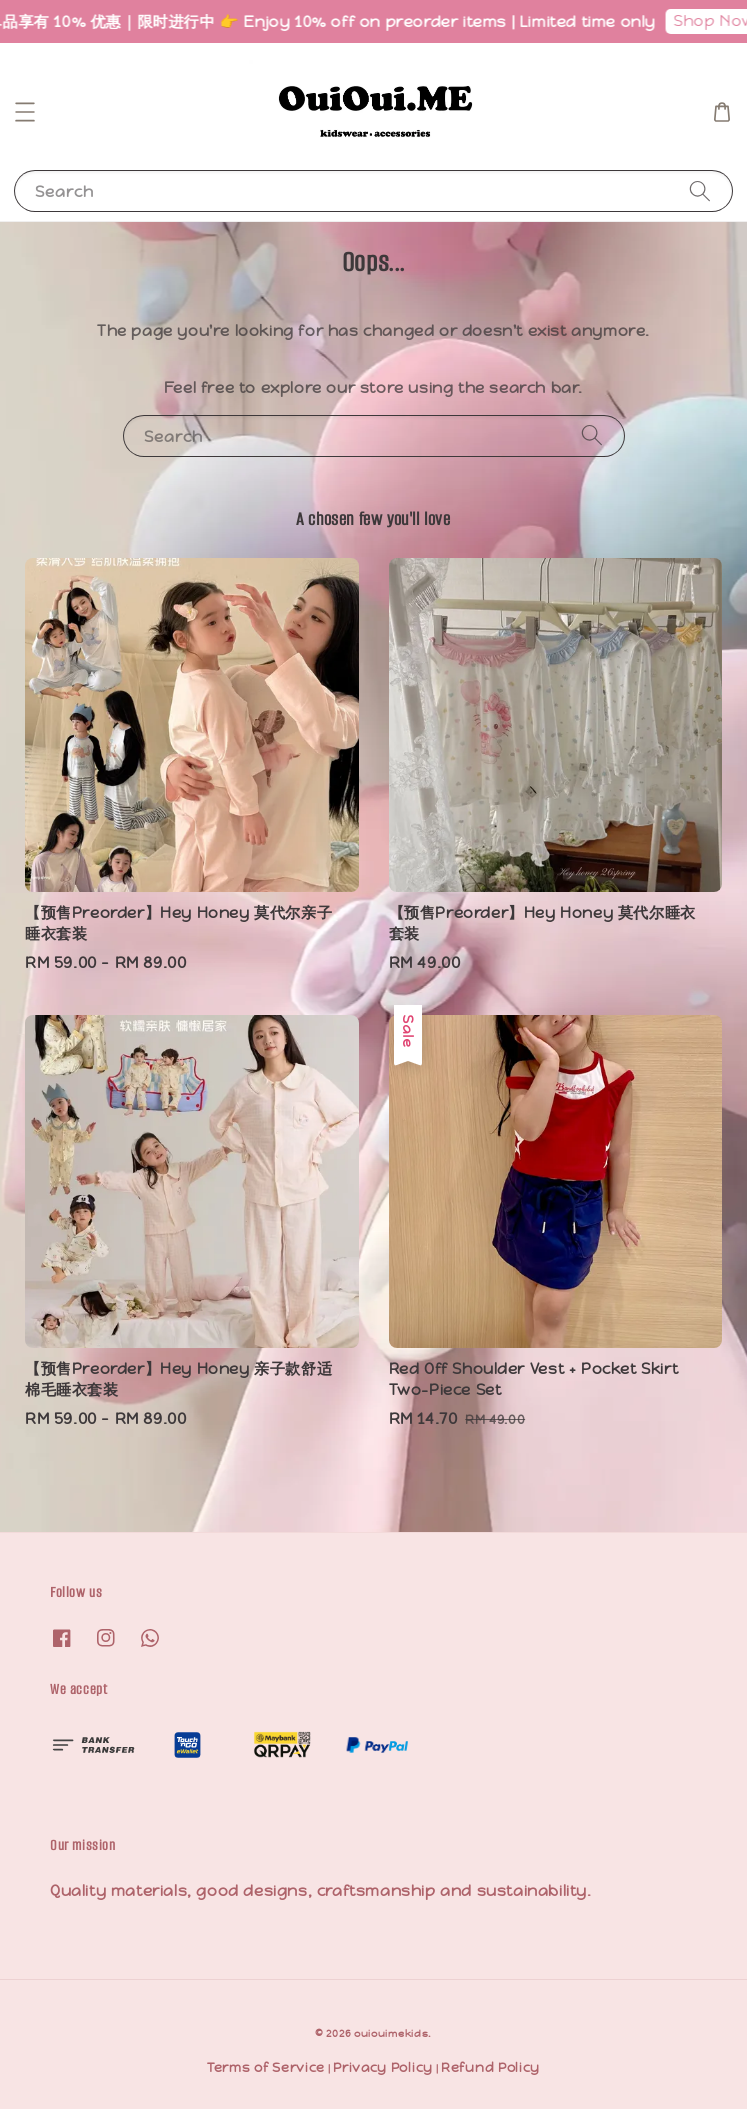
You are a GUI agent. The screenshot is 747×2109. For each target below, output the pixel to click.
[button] (25, 112)
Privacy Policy (383, 2067)
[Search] (700, 190)
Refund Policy (490, 2067)
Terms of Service (266, 2067)
